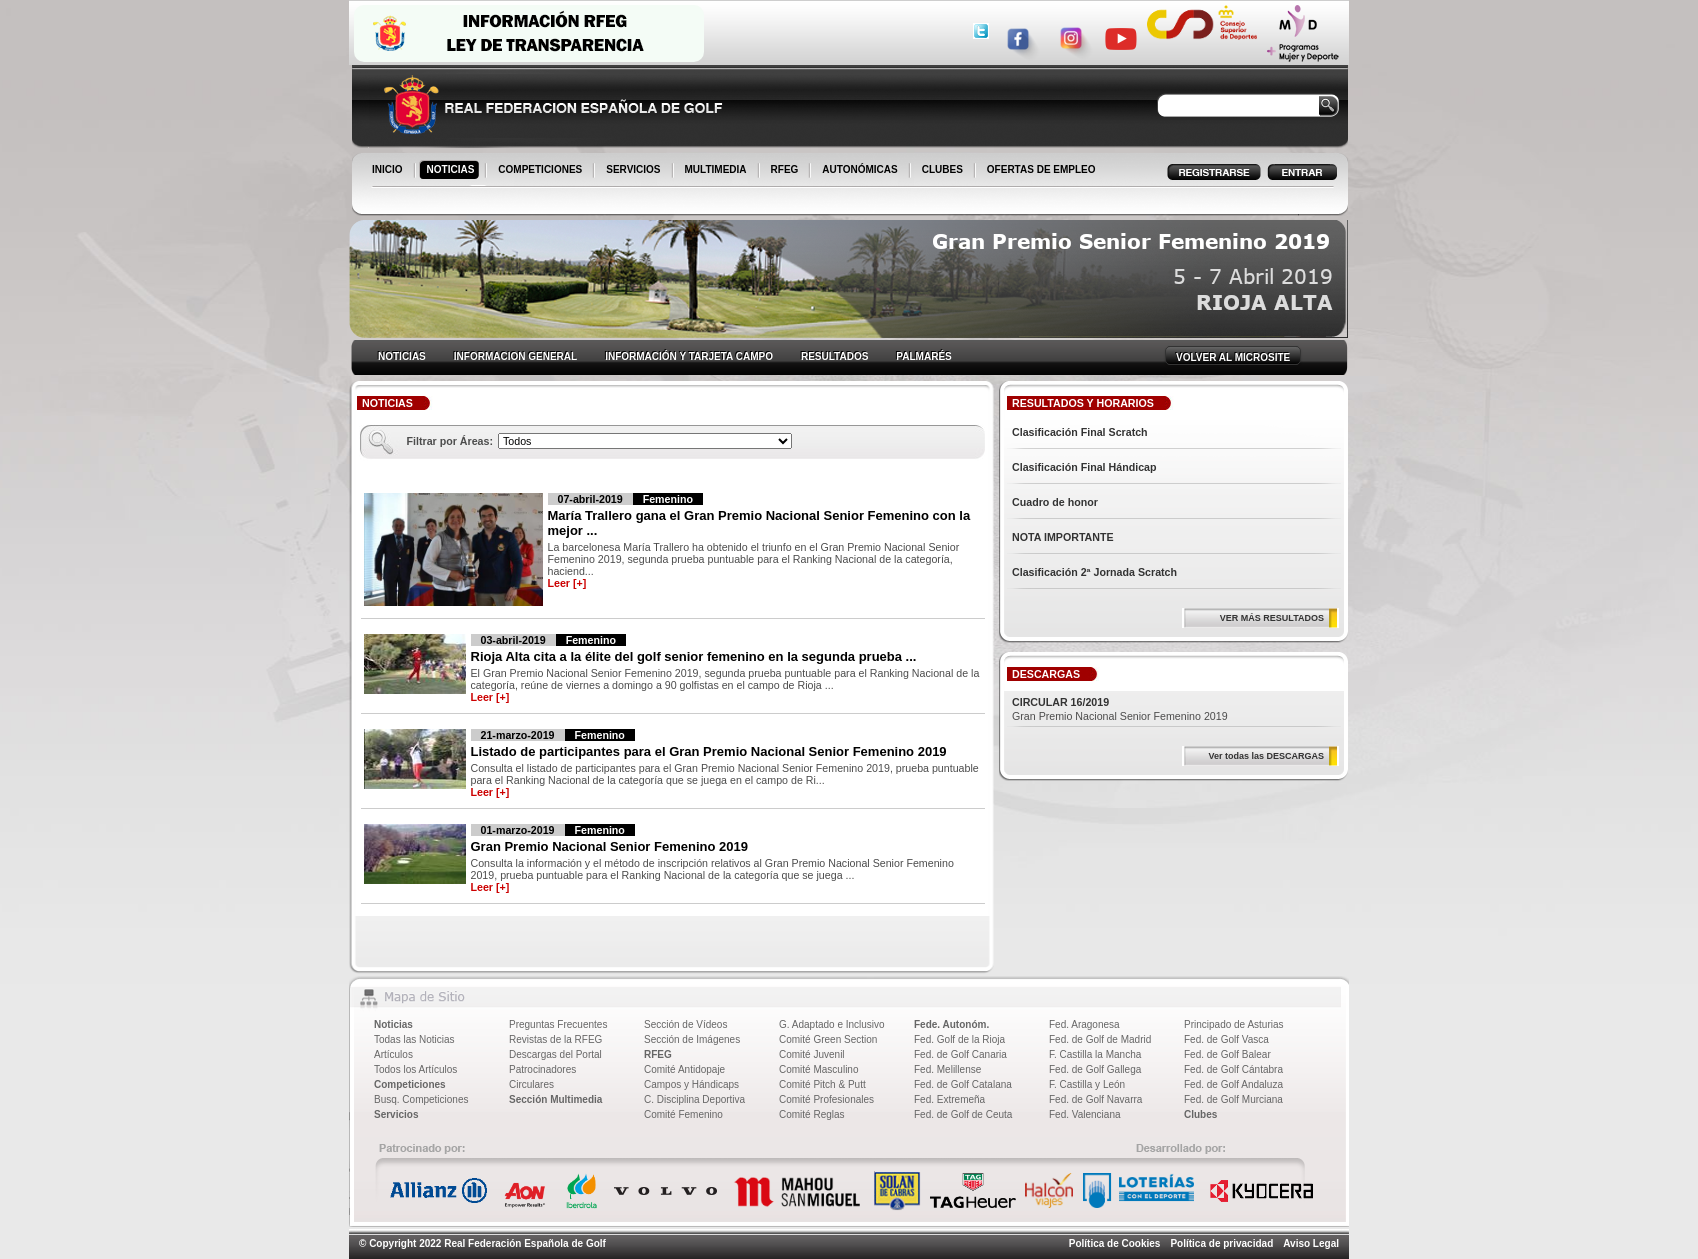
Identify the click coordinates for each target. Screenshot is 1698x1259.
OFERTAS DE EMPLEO (1041, 169)
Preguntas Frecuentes (558, 1024)
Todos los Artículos (415, 1069)
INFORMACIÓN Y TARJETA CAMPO (689, 356)
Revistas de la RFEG (555, 1039)
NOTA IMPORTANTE (1063, 537)
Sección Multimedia (555, 1099)
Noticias (393, 1024)
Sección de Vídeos (685, 1024)
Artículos (393, 1054)
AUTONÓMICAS (859, 169)
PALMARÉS (923, 356)
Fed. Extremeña (949, 1099)
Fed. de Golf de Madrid (1100, 1039)
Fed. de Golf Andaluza (1233, 1084)
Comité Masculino (818, 1069)
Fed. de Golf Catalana (963, 1084)
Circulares (531, 1084)
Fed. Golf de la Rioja (959, 1039)
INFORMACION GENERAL (515, 356)
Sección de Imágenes (692, 1039)
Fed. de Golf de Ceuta (963, 1114)
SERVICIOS (634, 171)
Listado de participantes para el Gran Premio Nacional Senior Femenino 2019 (709, 751)
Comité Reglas (812, 1114)
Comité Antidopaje (684, 1069)
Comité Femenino (683, 1114)
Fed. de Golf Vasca (1226, 1039)
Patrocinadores (542, 1069)
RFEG (786, 171)
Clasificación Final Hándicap (1084, 467)
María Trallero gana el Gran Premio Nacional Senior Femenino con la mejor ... (759, 523)
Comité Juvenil (812, 1054)
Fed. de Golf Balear (1227, 1054)
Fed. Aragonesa (1084, 1024)
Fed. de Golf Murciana (1233, 1099)
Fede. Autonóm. (951, 1024)
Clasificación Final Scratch (1080, 432)
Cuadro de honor (1055, 502)
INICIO (389, 171)
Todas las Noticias (414, 1039)
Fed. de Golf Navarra (1095, 1099)
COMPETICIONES (541, 171)
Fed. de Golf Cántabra (1233, 1069)
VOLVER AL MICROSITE (1233, 357)
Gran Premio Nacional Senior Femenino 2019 (609, 846)
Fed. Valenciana (1085, 1114)
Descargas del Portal (555, 1054)
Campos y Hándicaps (691, 1084)
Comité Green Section (828, 1039)
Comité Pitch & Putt (822, 1084)
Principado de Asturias (1234, 1024)
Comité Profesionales (826, 1099)
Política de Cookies (1115, 1243)
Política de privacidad (1221, 1243)
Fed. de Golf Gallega (1095, 1069)
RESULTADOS (834, 356)
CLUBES (942, 169)
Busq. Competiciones (421, 1099)
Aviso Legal (1311, 1243)
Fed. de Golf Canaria (960, 1054)
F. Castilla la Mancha (1095, 1054)
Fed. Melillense (947, 1069)
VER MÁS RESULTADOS (1272, 618)
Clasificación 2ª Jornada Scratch (1094, 572)
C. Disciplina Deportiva (694, 1099)
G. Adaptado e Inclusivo (832, 1024)
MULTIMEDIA (717, 171)
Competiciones (410, 1084)
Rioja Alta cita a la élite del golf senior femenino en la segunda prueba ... (694, 656)
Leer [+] (567, 583)
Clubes (1200, 1114)
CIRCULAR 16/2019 (1060, 702)
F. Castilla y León (1087, 1084)
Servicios (396, 1114)
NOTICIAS (452, 171)
